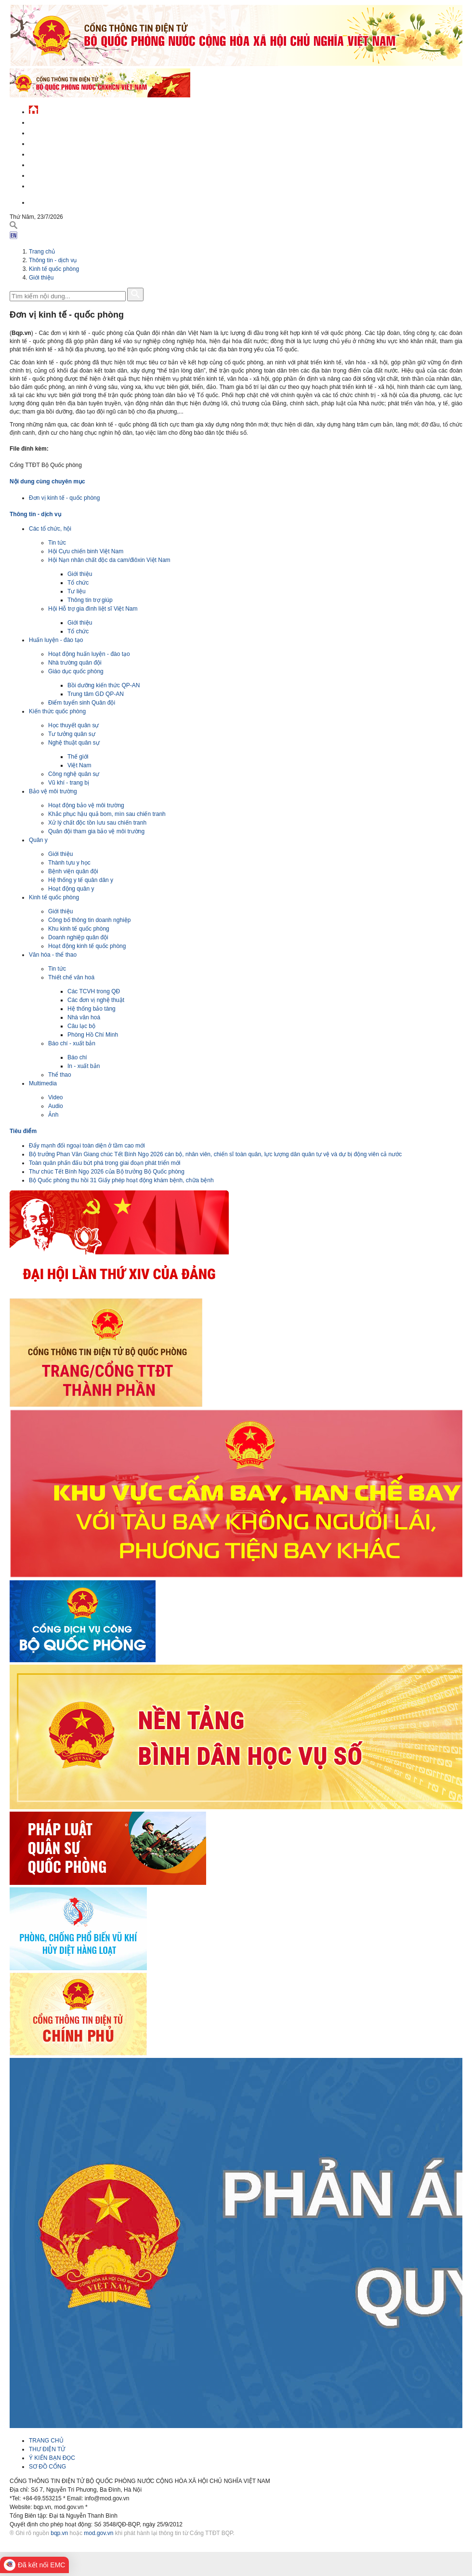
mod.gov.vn (98, 2533)
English (40, 201)
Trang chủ (42, 251)
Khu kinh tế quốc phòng (78, 928)
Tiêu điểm (23, 1131)
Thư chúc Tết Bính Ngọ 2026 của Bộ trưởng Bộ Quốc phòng (106, 1171)
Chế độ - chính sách (59, 174)
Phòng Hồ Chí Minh (92, 1034)
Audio (55, 1106)
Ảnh (53, 1114)
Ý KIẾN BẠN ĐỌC (52, 2458)
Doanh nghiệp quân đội (78, 937)
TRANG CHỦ (46, 2440)
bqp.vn (59, 2533)
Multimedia (43, 1083)
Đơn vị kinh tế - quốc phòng (64, 497)
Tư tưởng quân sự (71, 734)
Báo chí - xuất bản (71, 1043)
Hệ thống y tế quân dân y (80, 880)
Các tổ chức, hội (50, 528)
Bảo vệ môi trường (53, 791)
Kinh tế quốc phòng (54, 269)
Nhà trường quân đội (75, 662)
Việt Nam (79, 765)
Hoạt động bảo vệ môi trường (86, 805)
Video (55, 1097)
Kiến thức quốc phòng (57, 711)
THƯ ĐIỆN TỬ (47, 2449)
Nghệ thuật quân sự (74, 742)
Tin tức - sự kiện (53, 121)
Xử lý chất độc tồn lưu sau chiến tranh (97, 822)
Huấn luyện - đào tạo (56, 640)
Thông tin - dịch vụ (57, 185)
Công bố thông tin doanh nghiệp (89, 920)
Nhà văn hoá (83, 1017)
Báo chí (77, 1057)
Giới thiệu (41, 277)
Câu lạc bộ (81, 1026)
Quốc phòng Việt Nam (60, 142)
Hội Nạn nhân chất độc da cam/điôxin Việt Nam (109, 560)
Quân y (38, 840)
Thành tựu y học (69, 862)
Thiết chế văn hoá (71, 977)
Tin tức (57, 542)
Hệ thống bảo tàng (91, 1008)
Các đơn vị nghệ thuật (95, 1000)
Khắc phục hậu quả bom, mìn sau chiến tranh (107, 814)
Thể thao (59, 1074)
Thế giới (77, 756)
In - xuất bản (83, 1066)
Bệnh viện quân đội (73, 871)
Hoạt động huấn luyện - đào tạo (89, 654)
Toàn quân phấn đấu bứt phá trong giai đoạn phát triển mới (105, 1163)
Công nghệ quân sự (73, 774)
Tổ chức (78, 582)
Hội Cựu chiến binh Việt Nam (85, 551)
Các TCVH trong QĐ (93, 991)
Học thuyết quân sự (73, 725)
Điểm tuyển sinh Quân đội (81, 702)
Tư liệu (76, 591)
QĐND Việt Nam (50, 132)
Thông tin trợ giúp (90, 600)
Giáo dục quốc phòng (76, 671)
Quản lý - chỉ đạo (54, 153)
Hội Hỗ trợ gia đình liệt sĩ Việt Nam (93, 608)
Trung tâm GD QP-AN (95, 694)
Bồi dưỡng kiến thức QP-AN (103, 685)
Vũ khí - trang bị (68, 782)
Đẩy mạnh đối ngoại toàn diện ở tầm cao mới (87, 1145)
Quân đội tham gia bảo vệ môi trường (96, 831)
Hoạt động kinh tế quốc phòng (87, 946)
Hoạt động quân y (71, 888)
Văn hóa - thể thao (53, 954)
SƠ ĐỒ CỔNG (47, 2466)
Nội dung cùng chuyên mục (47, 481)
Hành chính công (55, 164)
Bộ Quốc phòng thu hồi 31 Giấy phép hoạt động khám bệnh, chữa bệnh (121, 1180)
